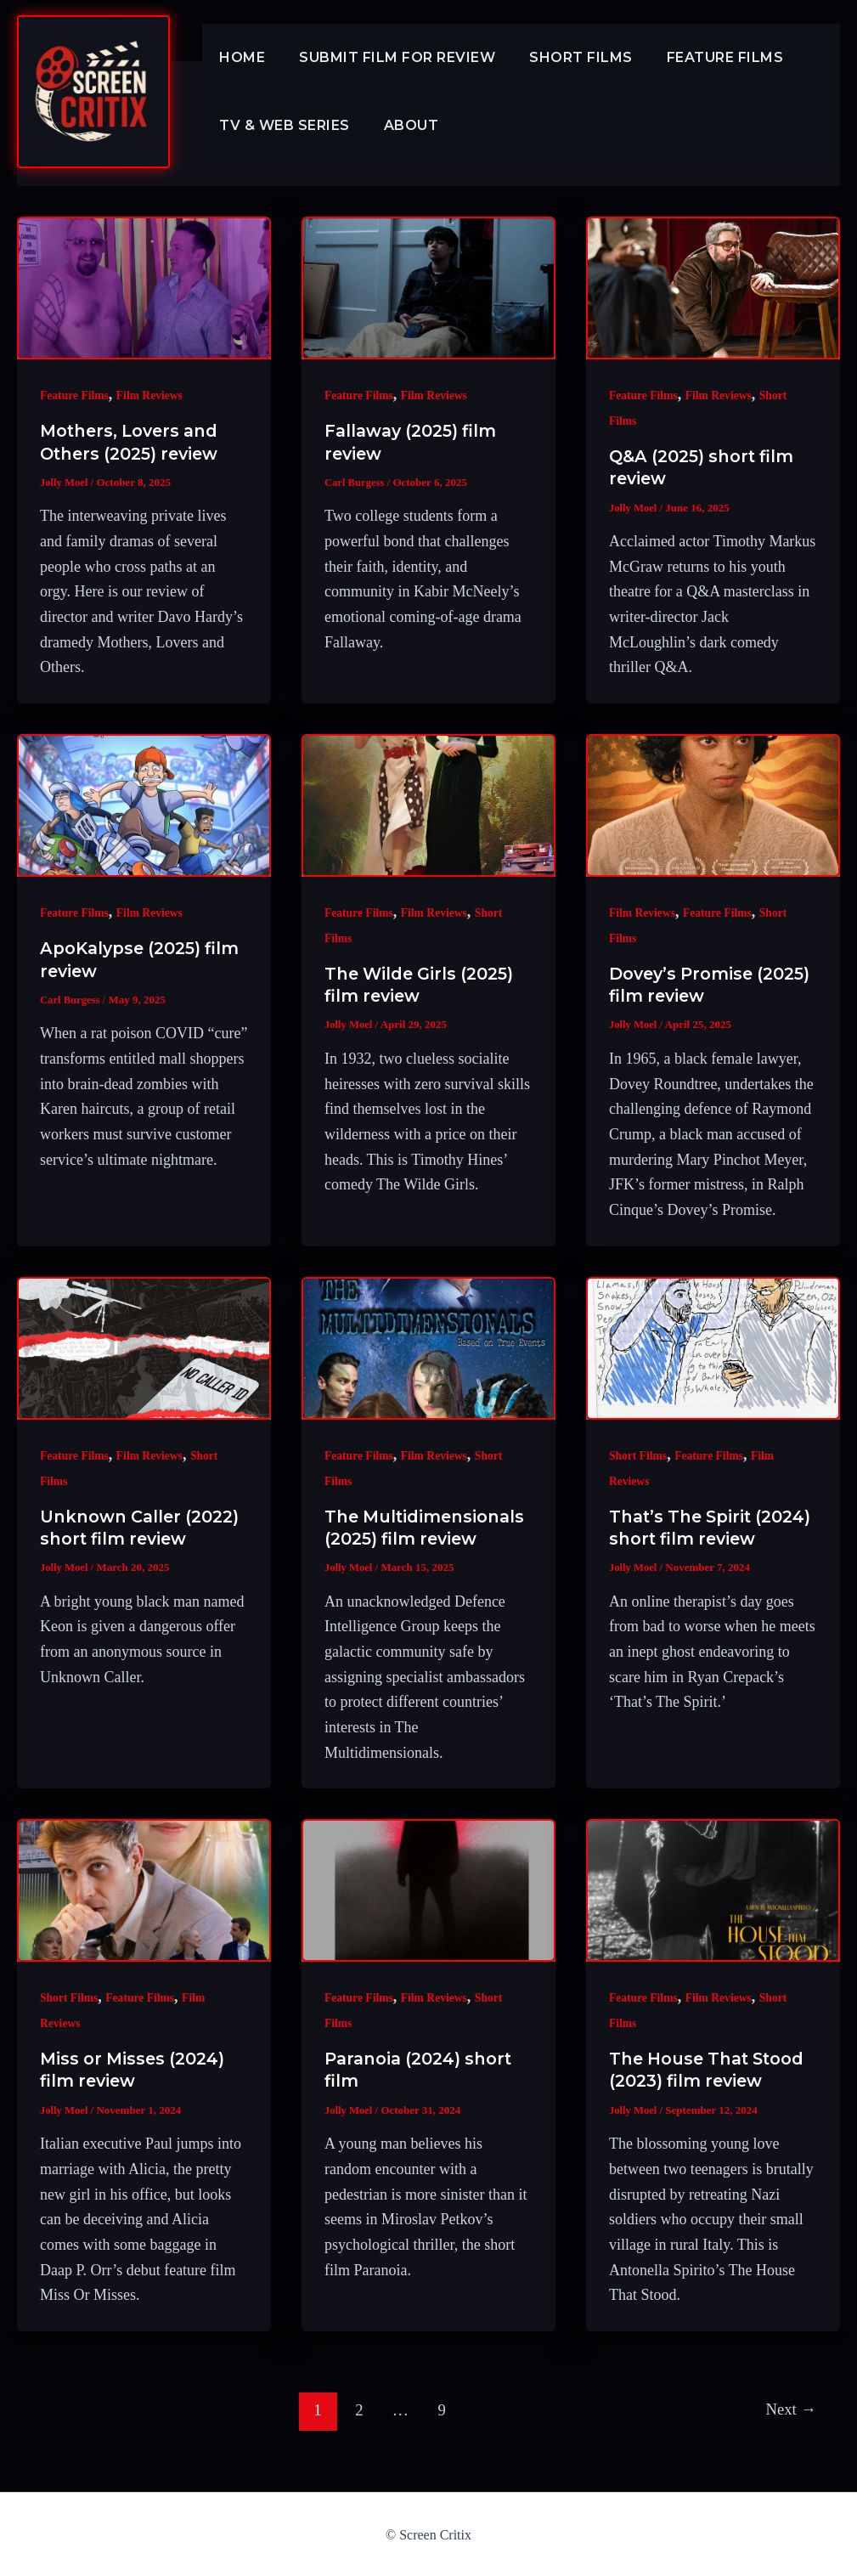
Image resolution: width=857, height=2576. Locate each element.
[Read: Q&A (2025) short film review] (713, 288)
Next (789, 2408)
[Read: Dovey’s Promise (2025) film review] (713, 805)
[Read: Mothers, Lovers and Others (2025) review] (144, 288)
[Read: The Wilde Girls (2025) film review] (428, 805)
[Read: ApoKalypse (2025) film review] (144, 805)
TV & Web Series (281, 125)
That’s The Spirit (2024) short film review (683, 1537)
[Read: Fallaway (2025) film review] (428, 288)
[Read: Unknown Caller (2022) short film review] (144, 1347)
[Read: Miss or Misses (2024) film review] (144, 1889)
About (401, 125)
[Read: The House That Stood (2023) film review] (713, 1889)
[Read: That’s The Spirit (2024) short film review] (713, 1347)
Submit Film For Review (387, 57)
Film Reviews (152, 395)
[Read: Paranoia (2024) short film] (428, 1889)
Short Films (564, 57)
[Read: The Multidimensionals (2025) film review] (428, 1347)
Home (239, 57)
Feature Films (701, 57)
